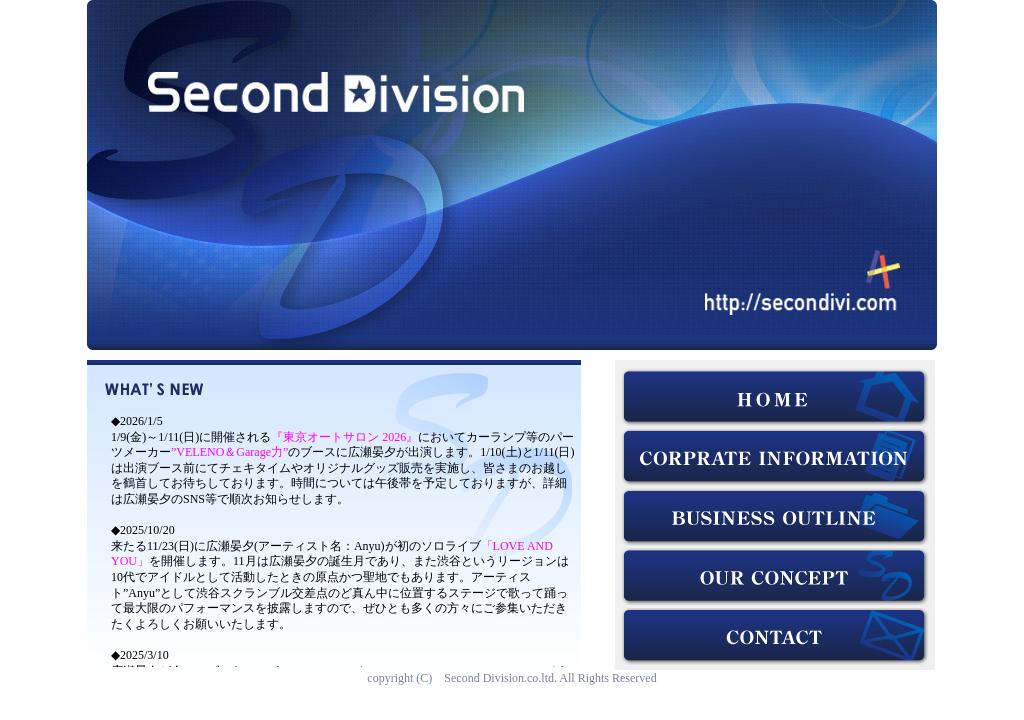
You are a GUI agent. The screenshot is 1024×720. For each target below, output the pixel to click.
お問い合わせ (775, 637)
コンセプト (775, 577)
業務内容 (775, 517)
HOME (775, 397)
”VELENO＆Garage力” (229, 452)
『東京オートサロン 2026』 (344, 437)
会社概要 (775, 457)
